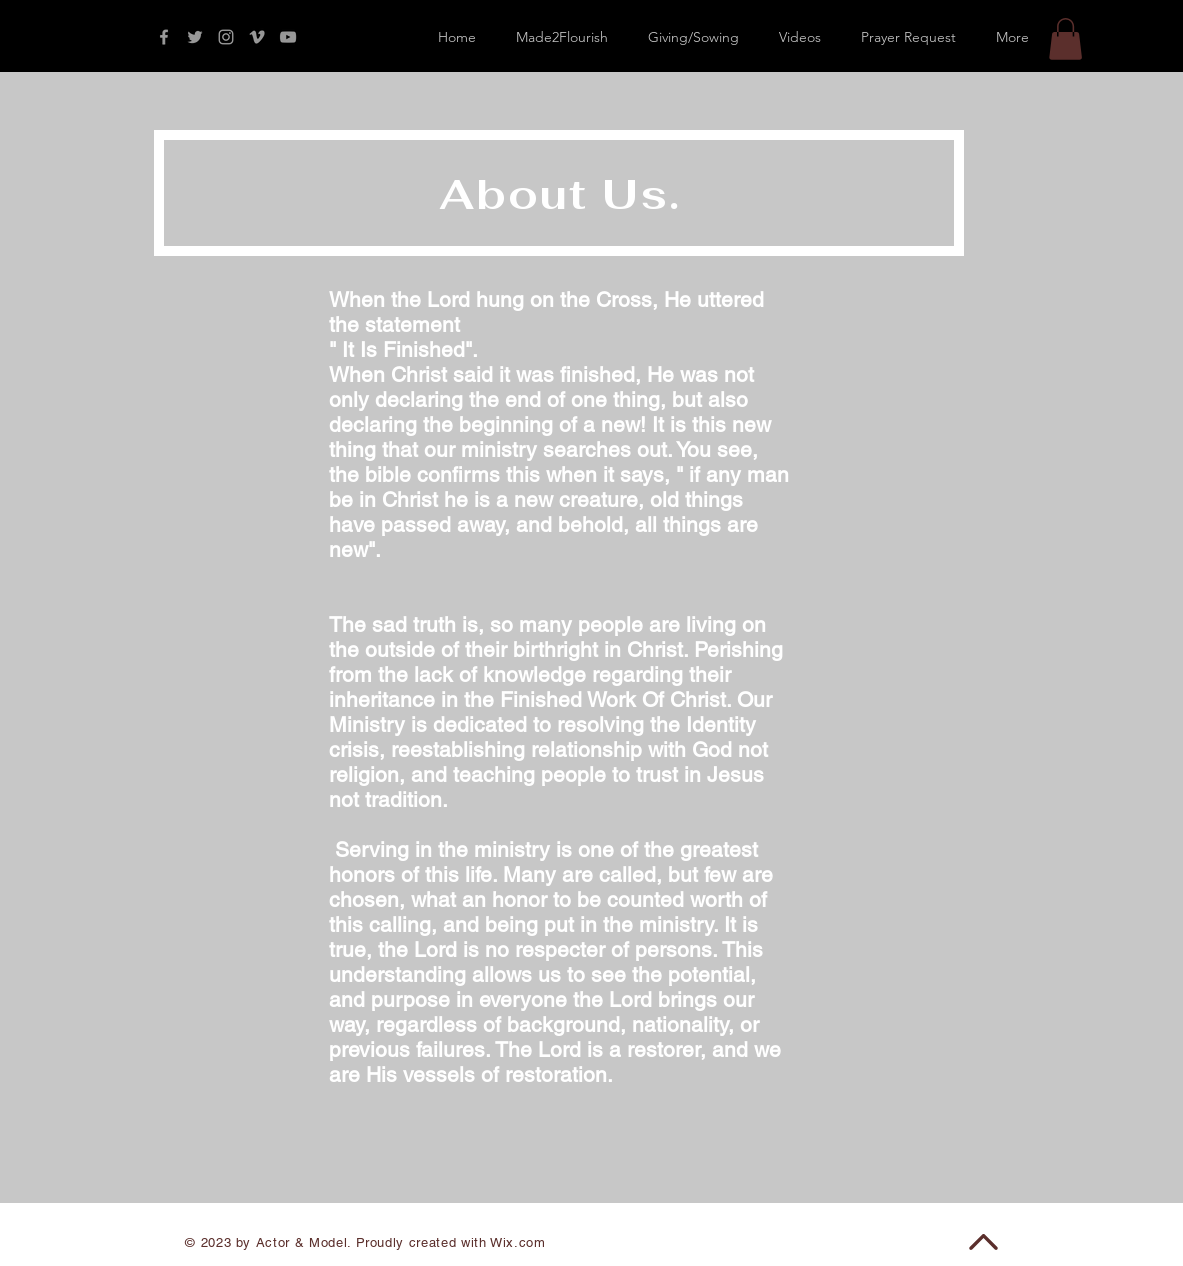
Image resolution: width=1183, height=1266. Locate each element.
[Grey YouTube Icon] (288, 37)
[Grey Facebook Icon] (164, 37)
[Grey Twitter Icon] (195, 37)
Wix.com (518, 1242)
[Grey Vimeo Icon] (257, 37)
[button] (1065, 39)
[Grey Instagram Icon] (226, 37)
